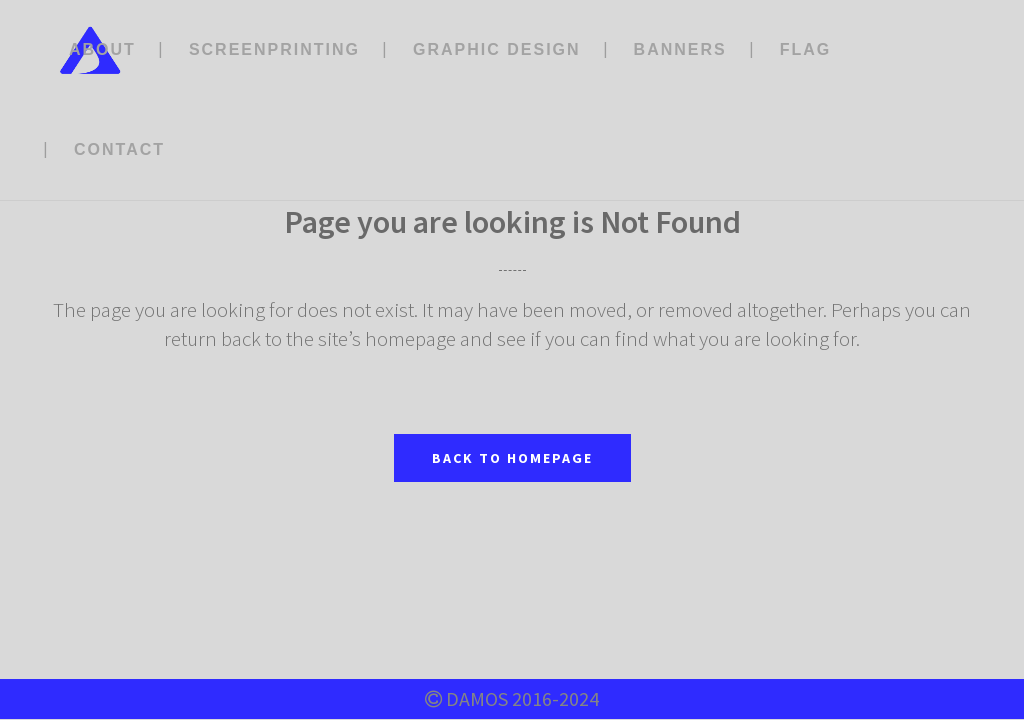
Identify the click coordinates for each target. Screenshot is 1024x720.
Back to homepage (512, 458)
